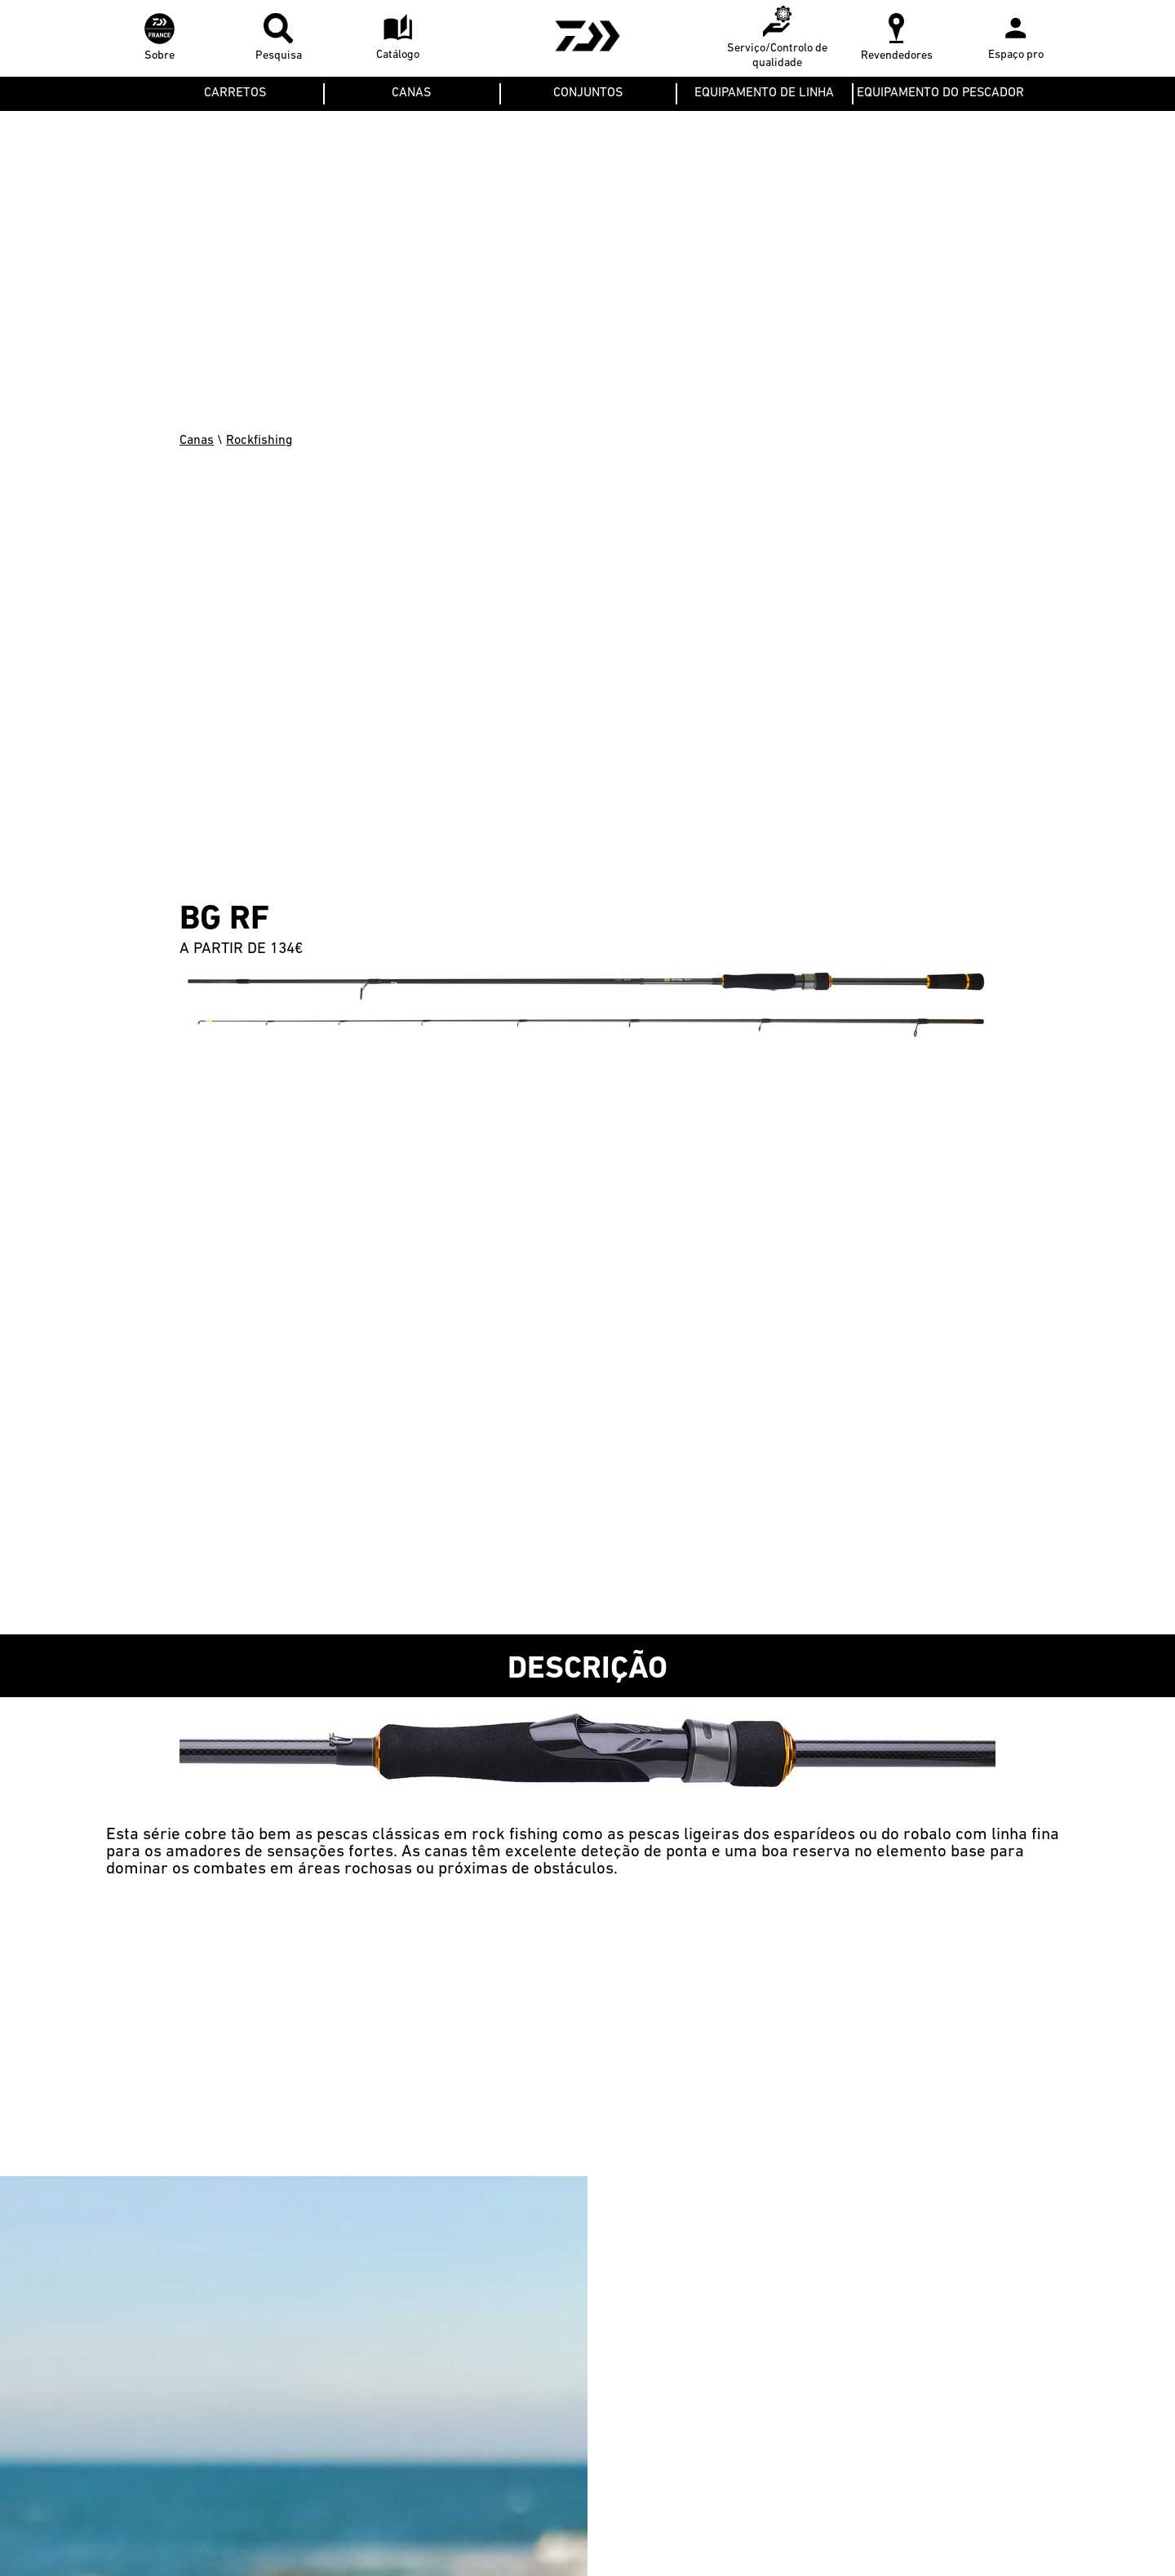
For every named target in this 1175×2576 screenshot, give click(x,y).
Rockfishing (259, 440)
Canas (197, 440)
